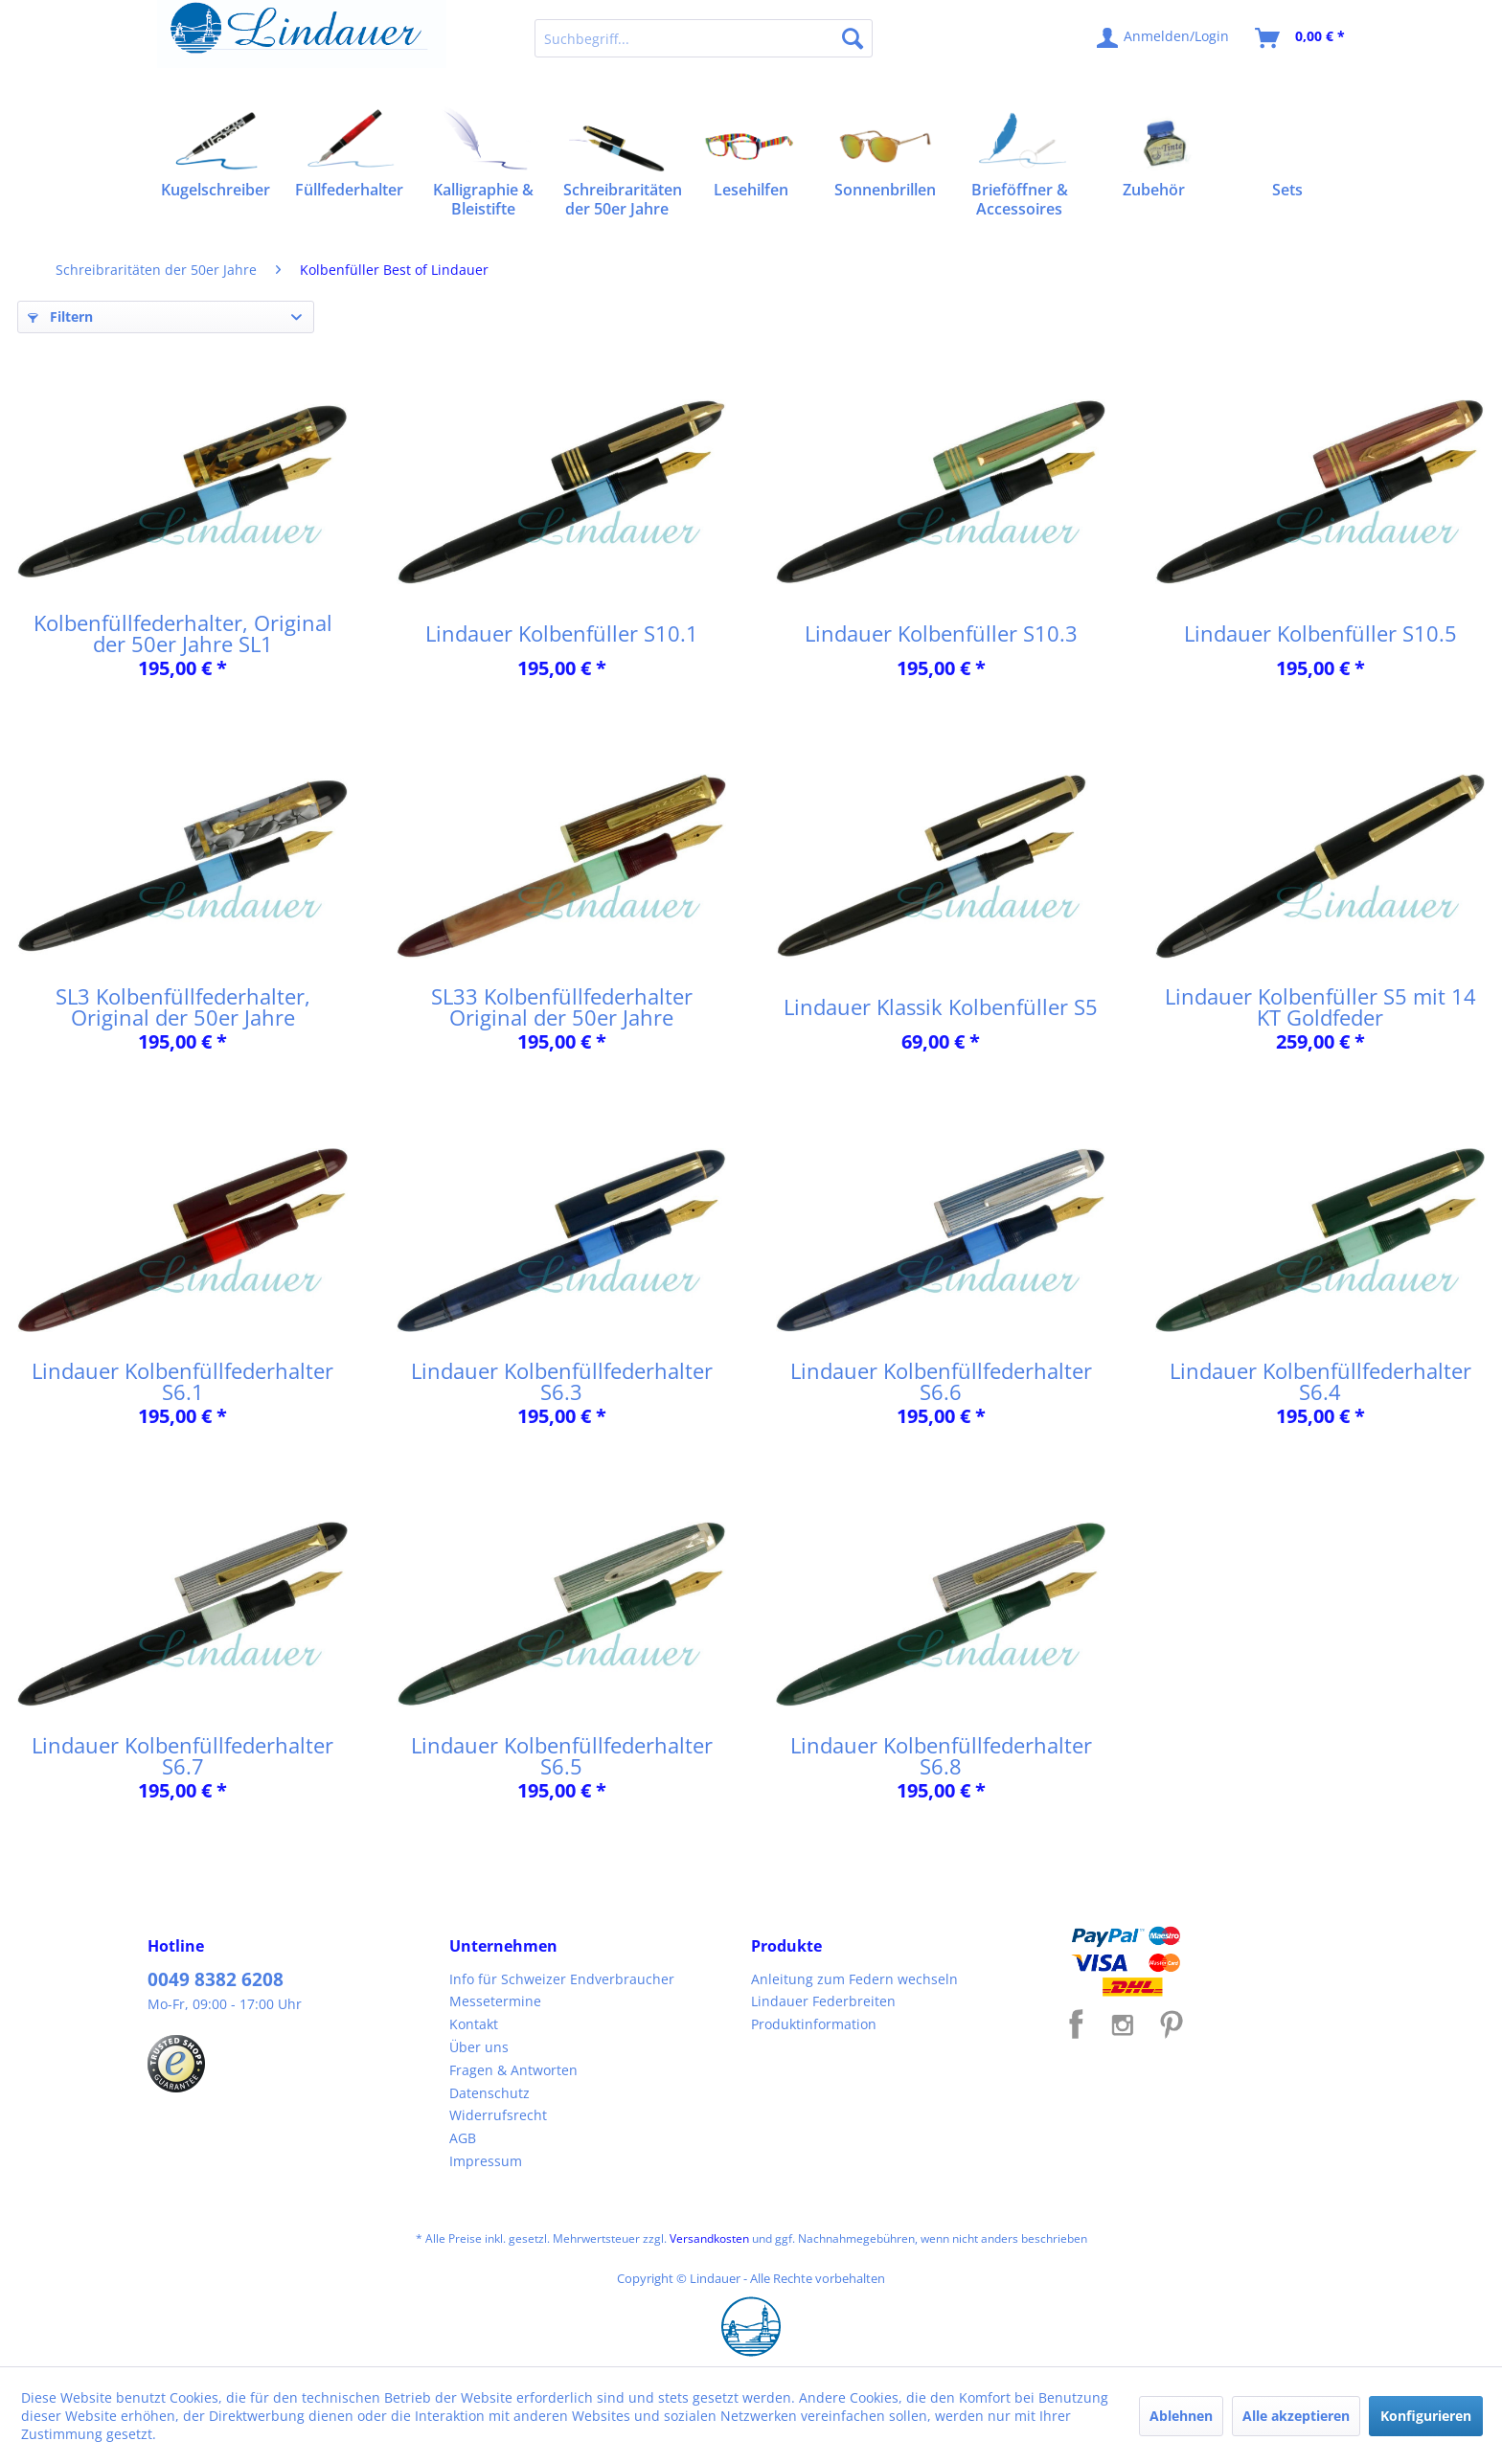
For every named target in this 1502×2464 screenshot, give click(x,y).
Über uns (479, 2047)
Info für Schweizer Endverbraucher (561, 1979)
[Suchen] (852, 38)
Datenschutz (489, 2093)
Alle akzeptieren (1296, 2416)
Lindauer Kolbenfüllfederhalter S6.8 (941, 1755)
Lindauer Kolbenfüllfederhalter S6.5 (562, 1755)
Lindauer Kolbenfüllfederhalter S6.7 (182, 1755)
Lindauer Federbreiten (823, 2001)
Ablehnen (1181, 2416)
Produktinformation (813, 2024)
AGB (462, 2138)
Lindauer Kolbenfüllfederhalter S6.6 (941, 1381)
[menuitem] (704, 38)
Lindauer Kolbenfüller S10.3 (941, 633)
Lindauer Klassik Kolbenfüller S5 (941, 1006)
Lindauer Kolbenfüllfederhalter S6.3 (562, 1381)
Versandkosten (709, 2238)
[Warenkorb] (1300, 38)
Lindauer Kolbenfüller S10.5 (1320, 633)
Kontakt (473, 2024)
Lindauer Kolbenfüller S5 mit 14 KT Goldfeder (1320, 1006)
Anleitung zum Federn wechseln (854, 1979)
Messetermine (495, 2001)
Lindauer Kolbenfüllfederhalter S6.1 (182, 1381)
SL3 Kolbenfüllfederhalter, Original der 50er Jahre (183, 1006)
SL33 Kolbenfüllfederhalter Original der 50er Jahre (562, 1006)
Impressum (485, 2161)
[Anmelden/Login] (1164, 38)
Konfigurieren (1425, 2416)
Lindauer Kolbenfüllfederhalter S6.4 (1320, 1381)
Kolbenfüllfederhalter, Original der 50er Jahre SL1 (183, 633)
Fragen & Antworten (513, 2070)
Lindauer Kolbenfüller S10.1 (561, 633)
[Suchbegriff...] (704, 38)
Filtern (60, 316)
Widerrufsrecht (498, 2115)
